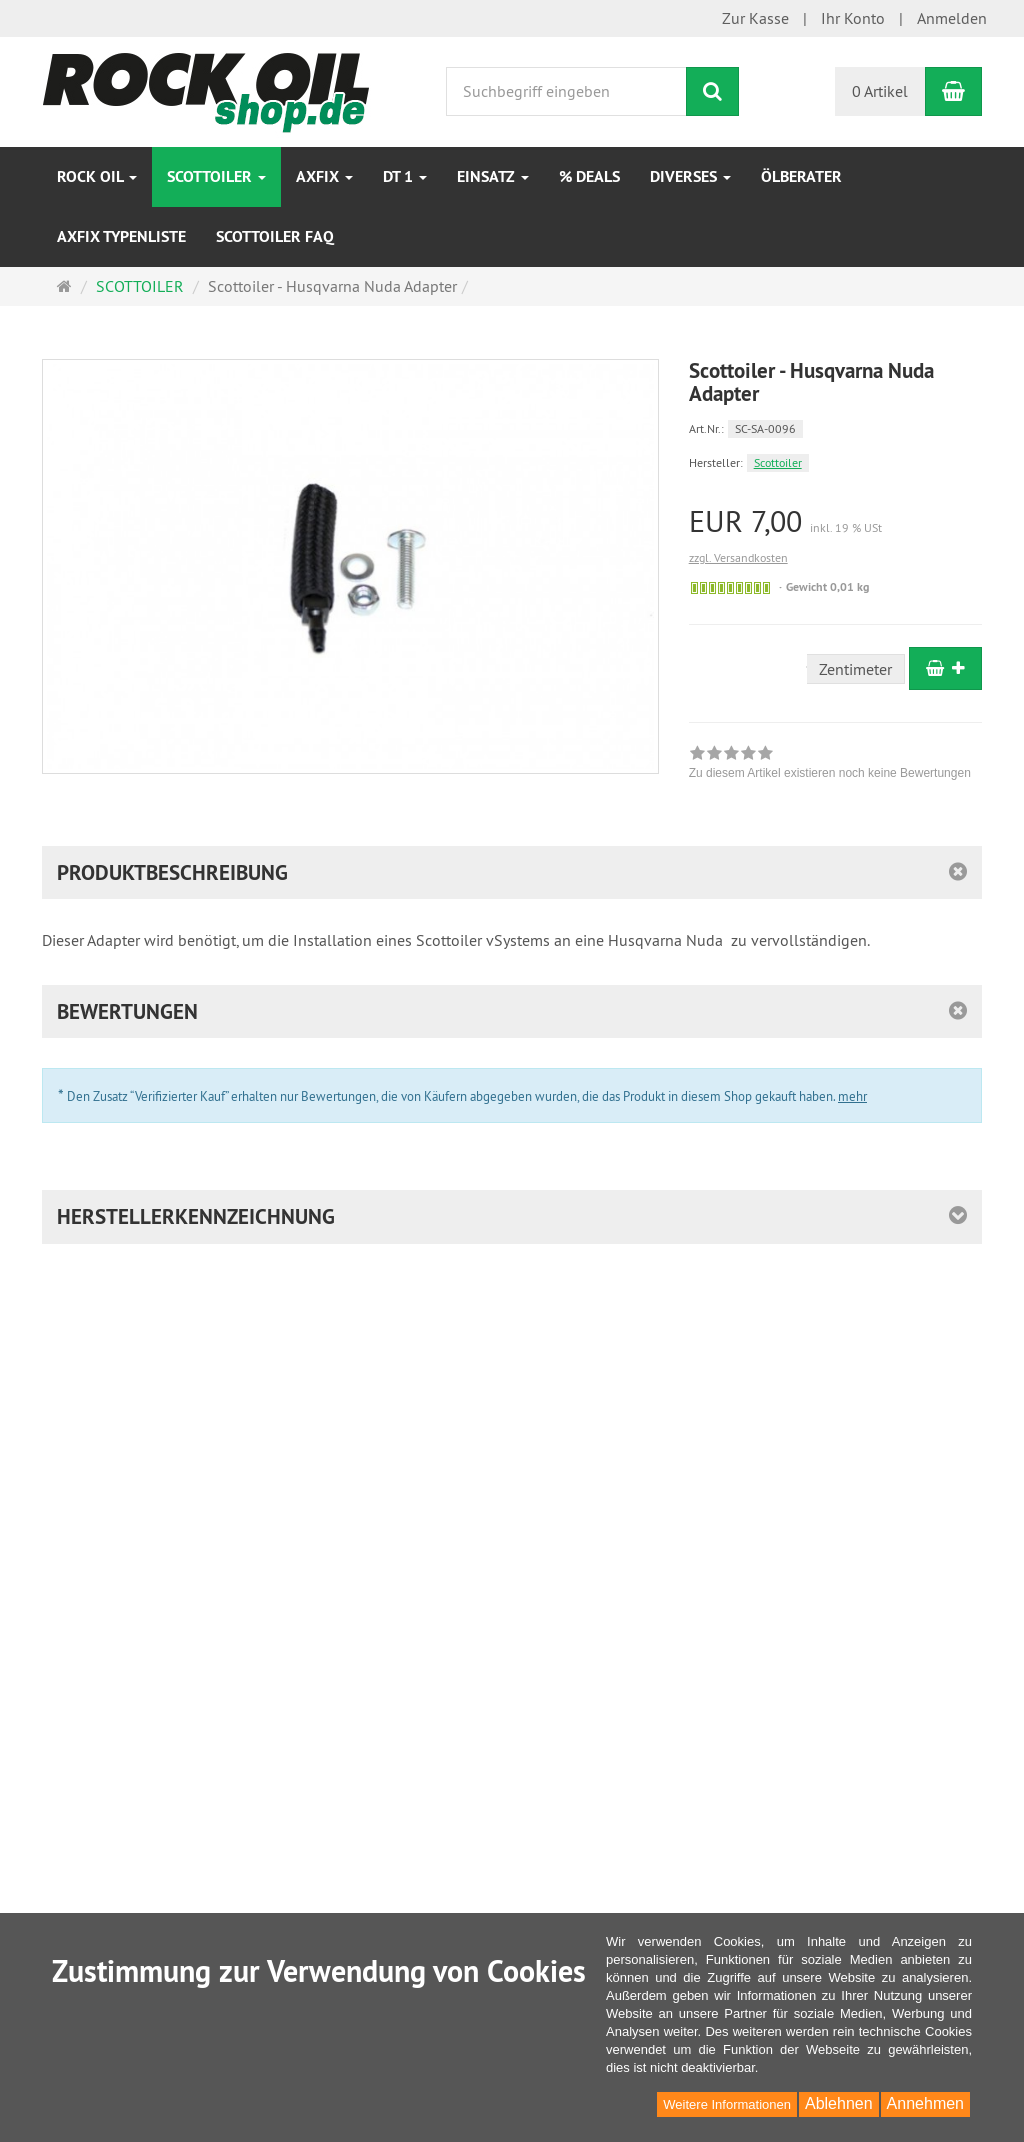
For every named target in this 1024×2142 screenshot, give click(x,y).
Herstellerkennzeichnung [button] (196, 1216)
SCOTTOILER (216, 176)
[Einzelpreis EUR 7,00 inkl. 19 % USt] (835, 521)
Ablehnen (839, 2103)
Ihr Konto (853, 18)
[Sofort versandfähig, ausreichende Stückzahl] (730, 588)
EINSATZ (493, 176)
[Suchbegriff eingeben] (566, 91)
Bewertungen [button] (127, 1011)
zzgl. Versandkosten (738, 557)
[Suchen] (712, 91)
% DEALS (589, 176)
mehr (852, 1096)
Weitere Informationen (727, 2104)
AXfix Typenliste (121, 236)
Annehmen (925, 2103)
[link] (830, 765)
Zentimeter (855, 669)
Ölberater (801, 176)
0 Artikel (880, 91)
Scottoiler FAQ (275, 236)
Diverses (690, 176)
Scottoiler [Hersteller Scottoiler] (778, 462)
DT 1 (405, 176)
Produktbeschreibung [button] (172, 872)
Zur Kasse (755, 18)
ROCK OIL (97, 176)
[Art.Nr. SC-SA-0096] (835, 427)
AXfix (324, 176)
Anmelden (952, 18)
